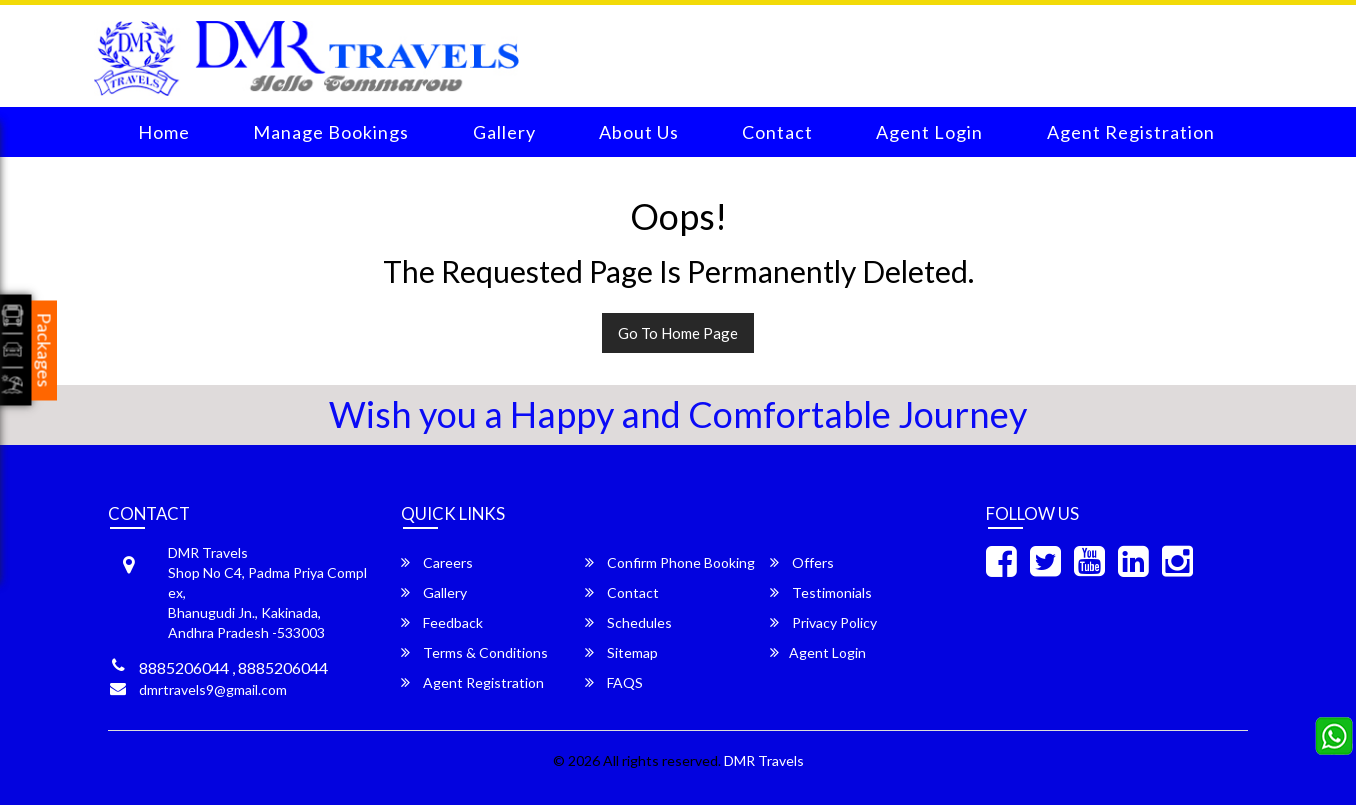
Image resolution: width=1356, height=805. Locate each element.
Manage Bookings (331, 132)
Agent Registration (1131, 132)
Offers (802, 562)
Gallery (504, 132)
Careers (437, 562)
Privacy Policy (823, 622)
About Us (639, 132)
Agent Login (929, 132)
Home (164, 132)
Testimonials (821, 592)
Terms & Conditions (474, 652)
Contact (777, 132)
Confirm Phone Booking (670, 562)
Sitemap (621, 652)
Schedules (628, 622)
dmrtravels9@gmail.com (213, 689)
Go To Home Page (678, 333)
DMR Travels (764, 760)
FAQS (614, 682)
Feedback (442, 622)
